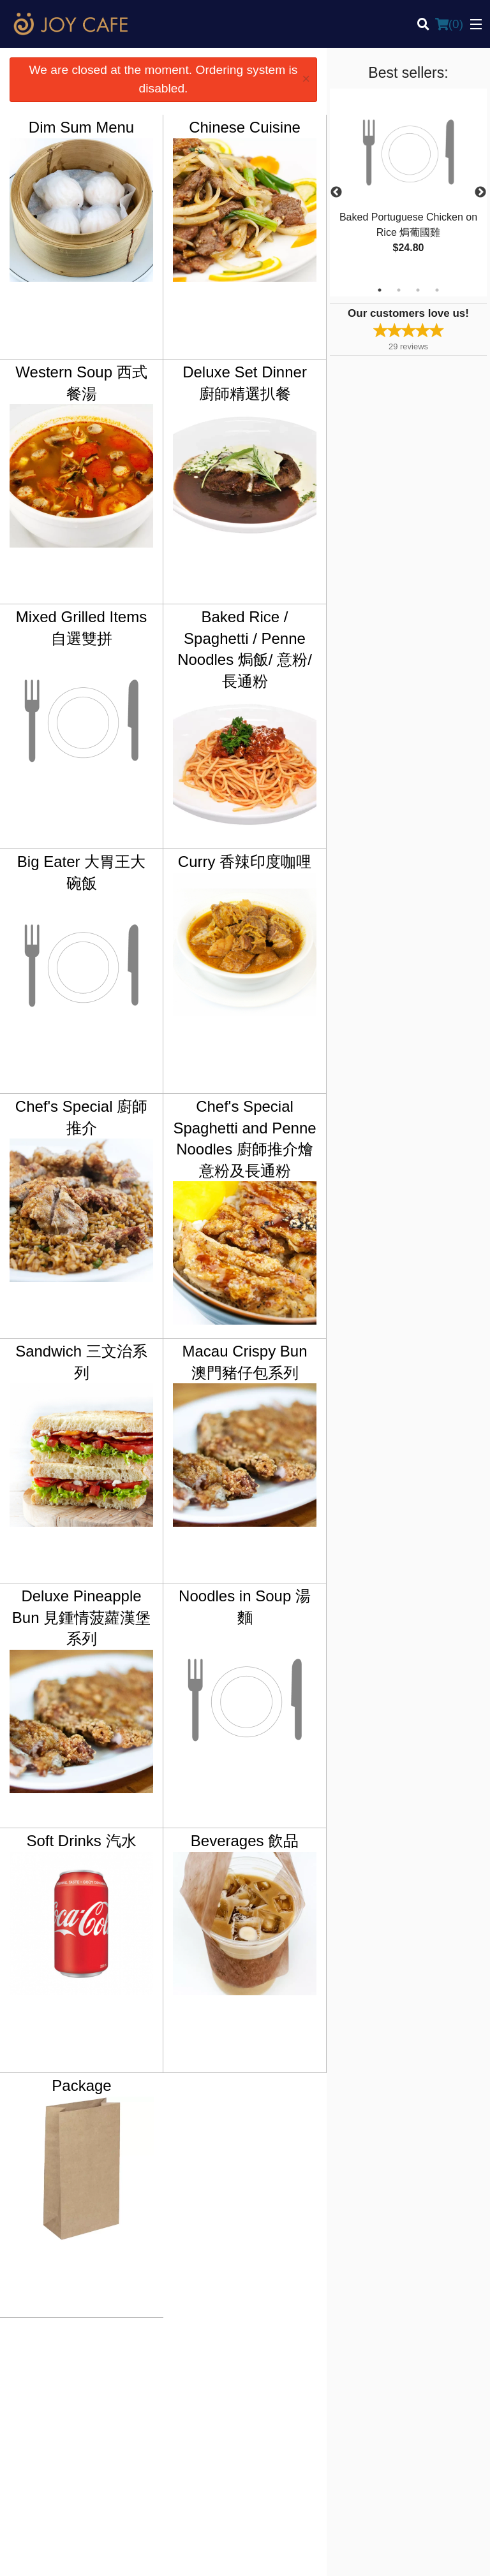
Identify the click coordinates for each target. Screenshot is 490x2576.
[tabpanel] (408, 185)
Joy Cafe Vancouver (69, 2346)
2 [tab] (398, 290)
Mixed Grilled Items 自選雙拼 (81, 627)
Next (480, 192)
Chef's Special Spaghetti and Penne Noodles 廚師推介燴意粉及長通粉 (244, 1138)
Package (81, 2085)
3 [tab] (418, 290)
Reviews (392, 2364)
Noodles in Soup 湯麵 (245, 1606)
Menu (265, 2364)
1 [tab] (379, 290)
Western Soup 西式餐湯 (81, 382)
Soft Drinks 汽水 (82, 1840)
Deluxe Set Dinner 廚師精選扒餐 (244, 382)
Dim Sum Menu (81, 127)
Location (270, 2394)
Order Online (278, 2379)
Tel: (293, 2459)
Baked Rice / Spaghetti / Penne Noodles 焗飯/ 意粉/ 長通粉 (244, 649)
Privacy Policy (402, 2394)
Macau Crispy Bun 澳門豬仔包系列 (244, 1362)
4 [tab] (437, 290)
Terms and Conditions (416, 2379)
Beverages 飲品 (245, 1840)
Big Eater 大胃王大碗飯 (81, 872)
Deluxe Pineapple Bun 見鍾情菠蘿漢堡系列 (81, 1617)
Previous (336, 192)
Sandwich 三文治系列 (81, 1362)
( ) (449, 24)
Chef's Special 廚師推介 (81, 1117)
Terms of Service (266, 2554)
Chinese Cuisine (245, 127)
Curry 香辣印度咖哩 (244, 861)
